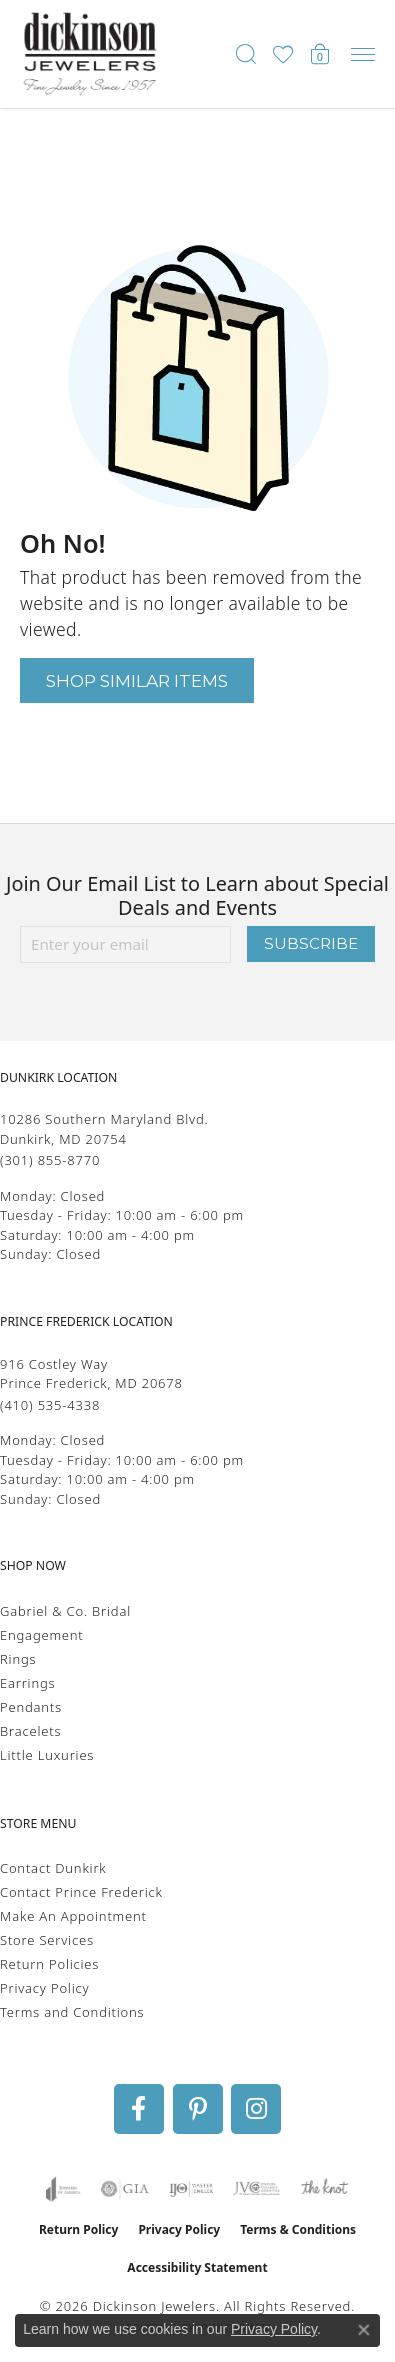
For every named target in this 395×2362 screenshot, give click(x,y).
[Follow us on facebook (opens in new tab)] (139, 2109)
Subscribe (311, 943)
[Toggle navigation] (363, 54)
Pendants (31, 1707)
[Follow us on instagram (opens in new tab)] (256, 2109)
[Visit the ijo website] (191, 2189)
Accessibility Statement (197, 2267)
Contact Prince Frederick (81, 1892)
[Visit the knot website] (324, 2189)
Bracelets (30, 1731)
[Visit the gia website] (125, 2189)
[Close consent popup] (364, 2330)
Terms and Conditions (72, 2012)
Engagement (42, 1635)
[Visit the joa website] (63, 2189)
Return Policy (79, 2229)
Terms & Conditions (298, 2229)
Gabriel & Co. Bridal (65, 1611)
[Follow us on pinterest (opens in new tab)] (198, 2109)
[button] (246, 54)
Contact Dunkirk (53, 1868)
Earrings (27, 1683)
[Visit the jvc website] (256, 2189)
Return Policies (49, 1964)
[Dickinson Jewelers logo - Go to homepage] (90, 54)
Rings (18, 1659)
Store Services (47, 1940)
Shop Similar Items (137, 680)
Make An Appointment (73, 1916)
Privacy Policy (44, 1988)
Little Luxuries (47, 1755)
